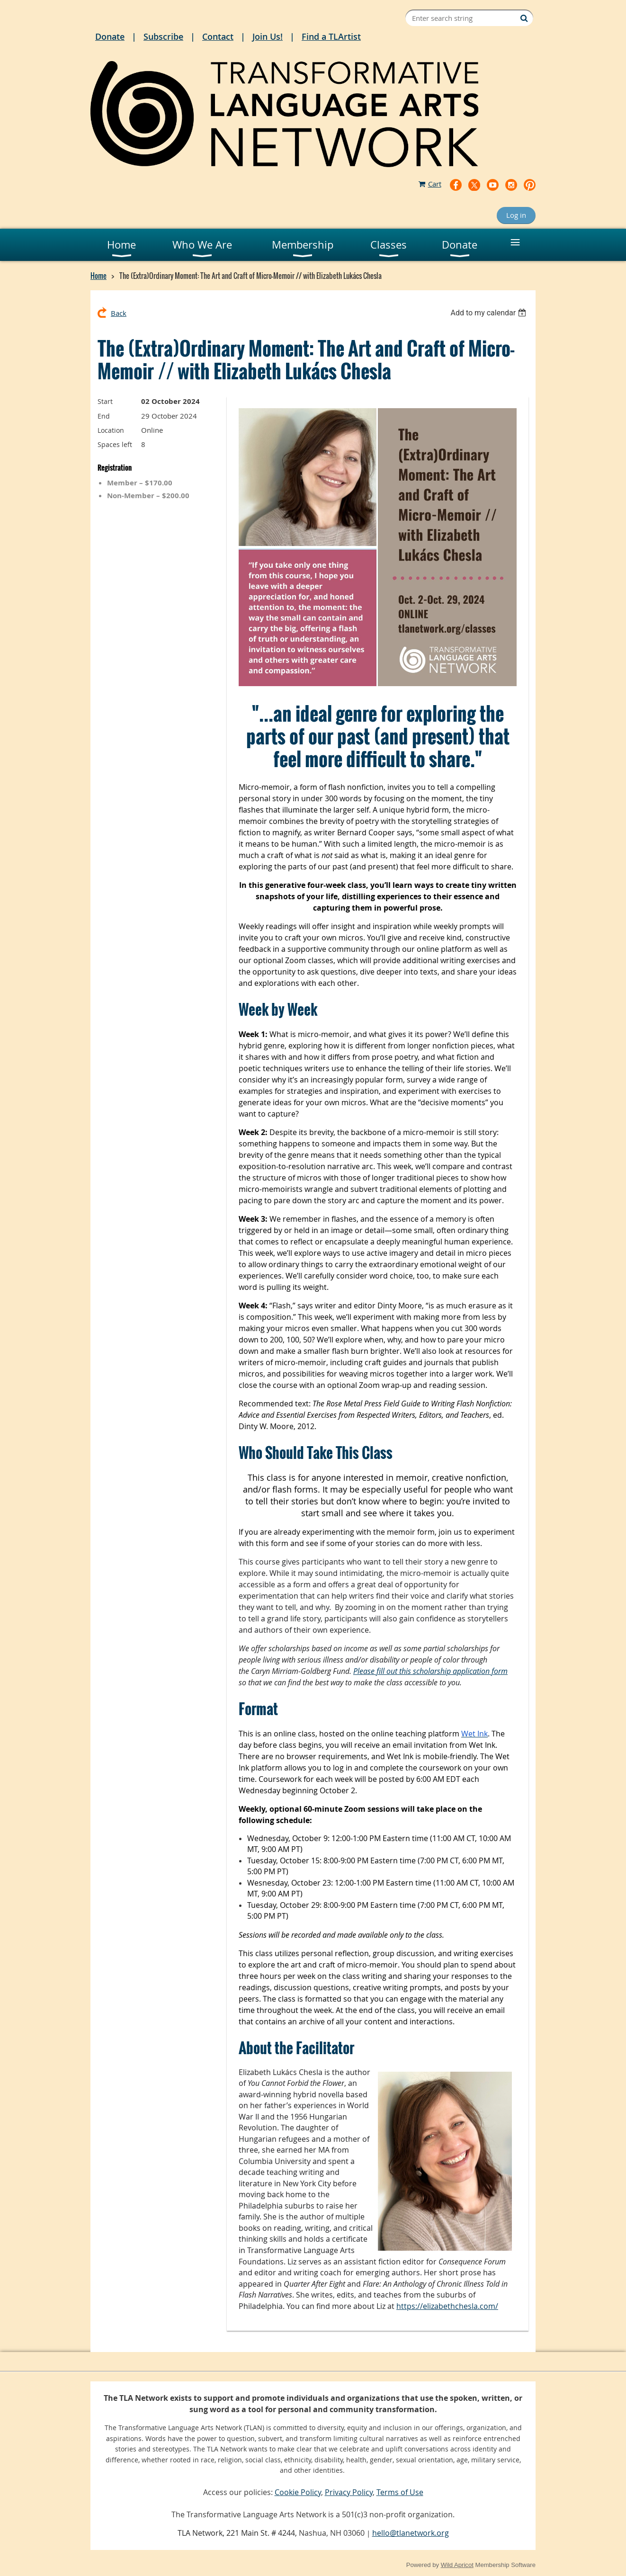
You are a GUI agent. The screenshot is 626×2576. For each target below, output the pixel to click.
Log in (516, 215)
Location (111, 430)
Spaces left (115, 444)
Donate (110, 36)
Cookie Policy (298, 2492)
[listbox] (489, 313)
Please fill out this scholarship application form (430, 1671)
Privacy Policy (349, 2492)
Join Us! (267, 36)
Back (118, 313)
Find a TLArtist (331, 36)
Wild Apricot (457, 2564)
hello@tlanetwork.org (410, 2533)
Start (105, 401)
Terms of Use (399, 2492)
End (104, 415)
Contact (217, 36)
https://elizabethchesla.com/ (447, 2306)
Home (98, 275)
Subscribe (163, 36)
